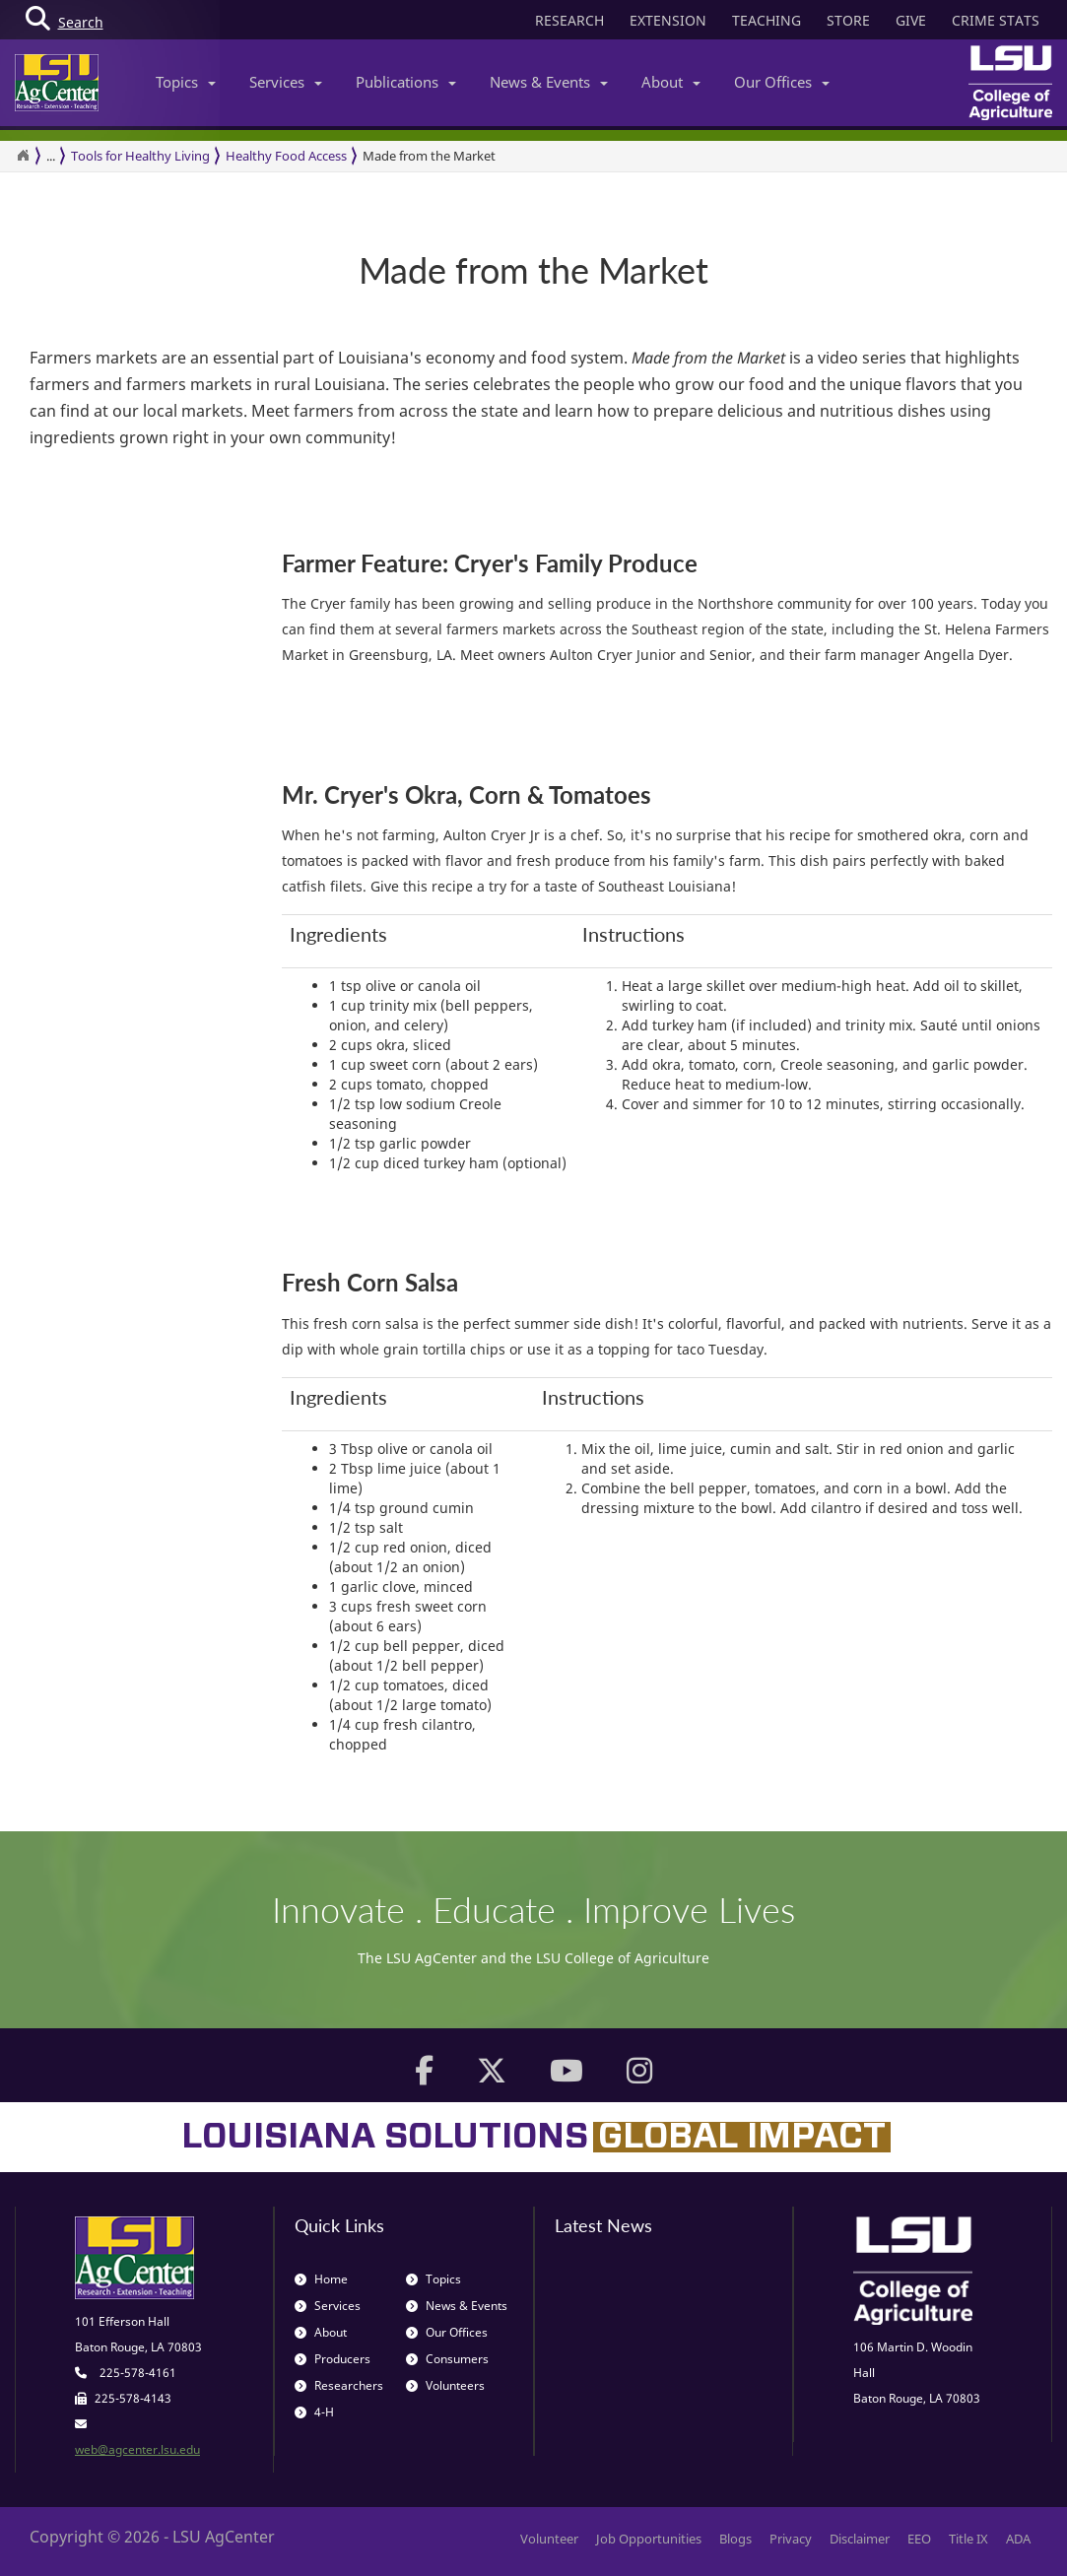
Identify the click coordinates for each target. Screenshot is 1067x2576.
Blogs (735, 2538)
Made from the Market (429, 156)
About (670, 82)
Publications (406, 82)
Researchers (339, 2385)
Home (321, 2279)
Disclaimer (860, 2538)
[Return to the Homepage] (23, 156)
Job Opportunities (648, 2538)
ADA (1018, 2538)
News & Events (549, 82)
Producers (332, 2358)
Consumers (447, 2358)
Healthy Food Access (286, 156)
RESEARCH (569, 20)
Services (285, 82)
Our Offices (782, 82)
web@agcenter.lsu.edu (137, 2449)
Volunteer (549, 2538)
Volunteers (445, 2385)
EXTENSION (668, 20)
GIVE (911, 20)
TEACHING (766, 20)
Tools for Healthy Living (140, 156)
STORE (848, 20)
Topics (186, 82)
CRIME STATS (995, 20)
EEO (919, 2538)
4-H (314, 2412)
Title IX (968, 2538)
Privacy (790, 2538)
